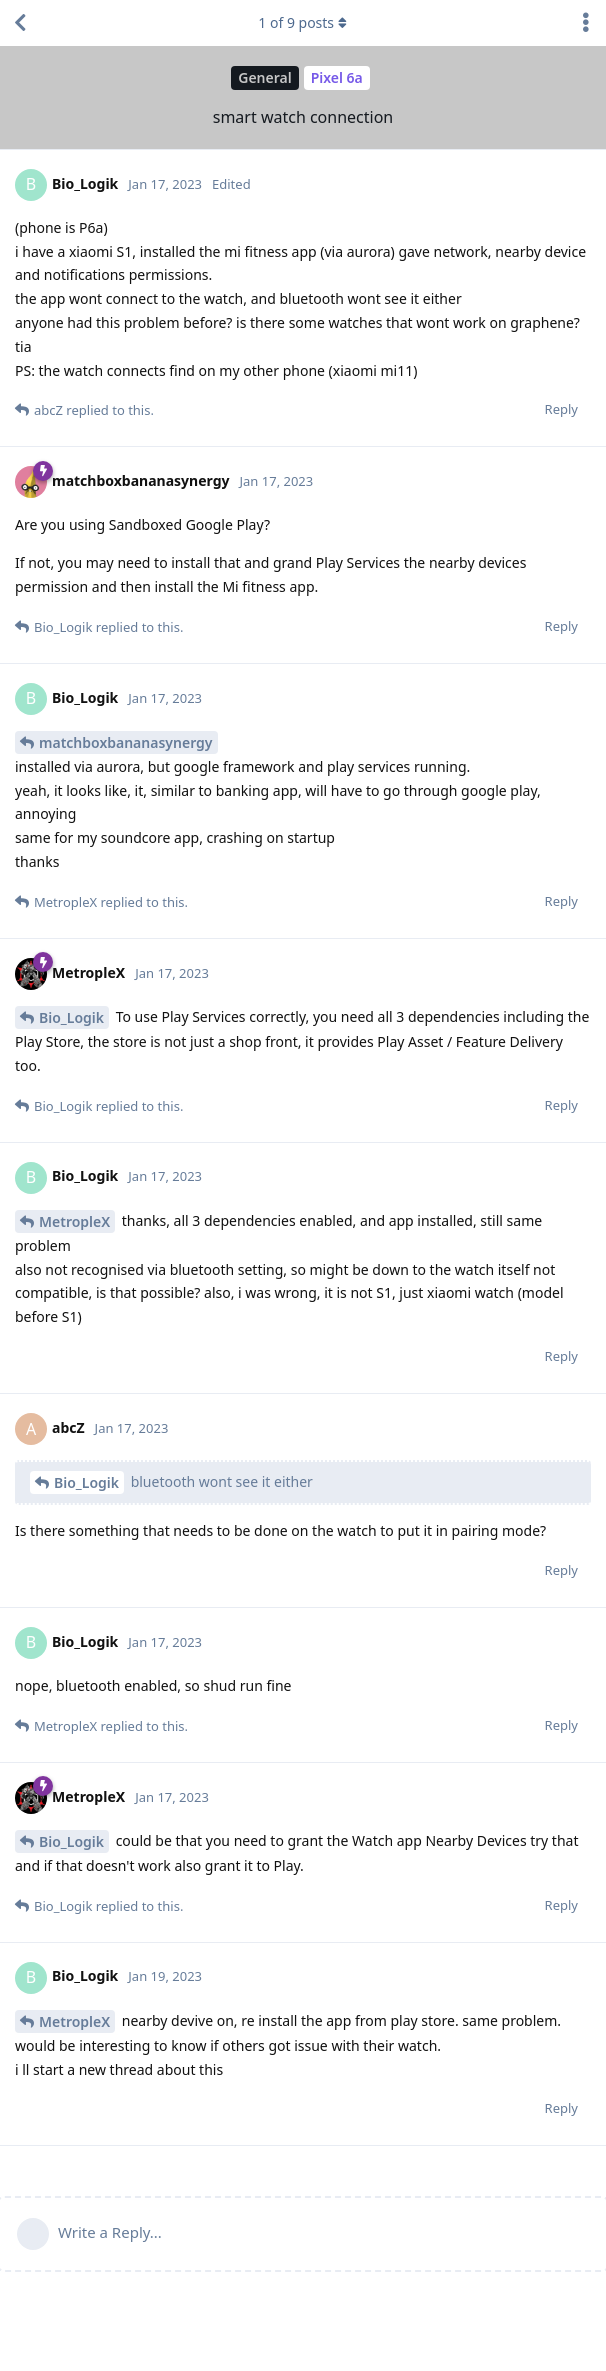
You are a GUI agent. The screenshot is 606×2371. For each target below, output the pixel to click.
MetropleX (74, 1221)
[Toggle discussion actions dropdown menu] (586, 23)
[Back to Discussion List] (20, 23)
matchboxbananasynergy (126, 742)
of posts (303, 22)
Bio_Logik (71, 1017)
